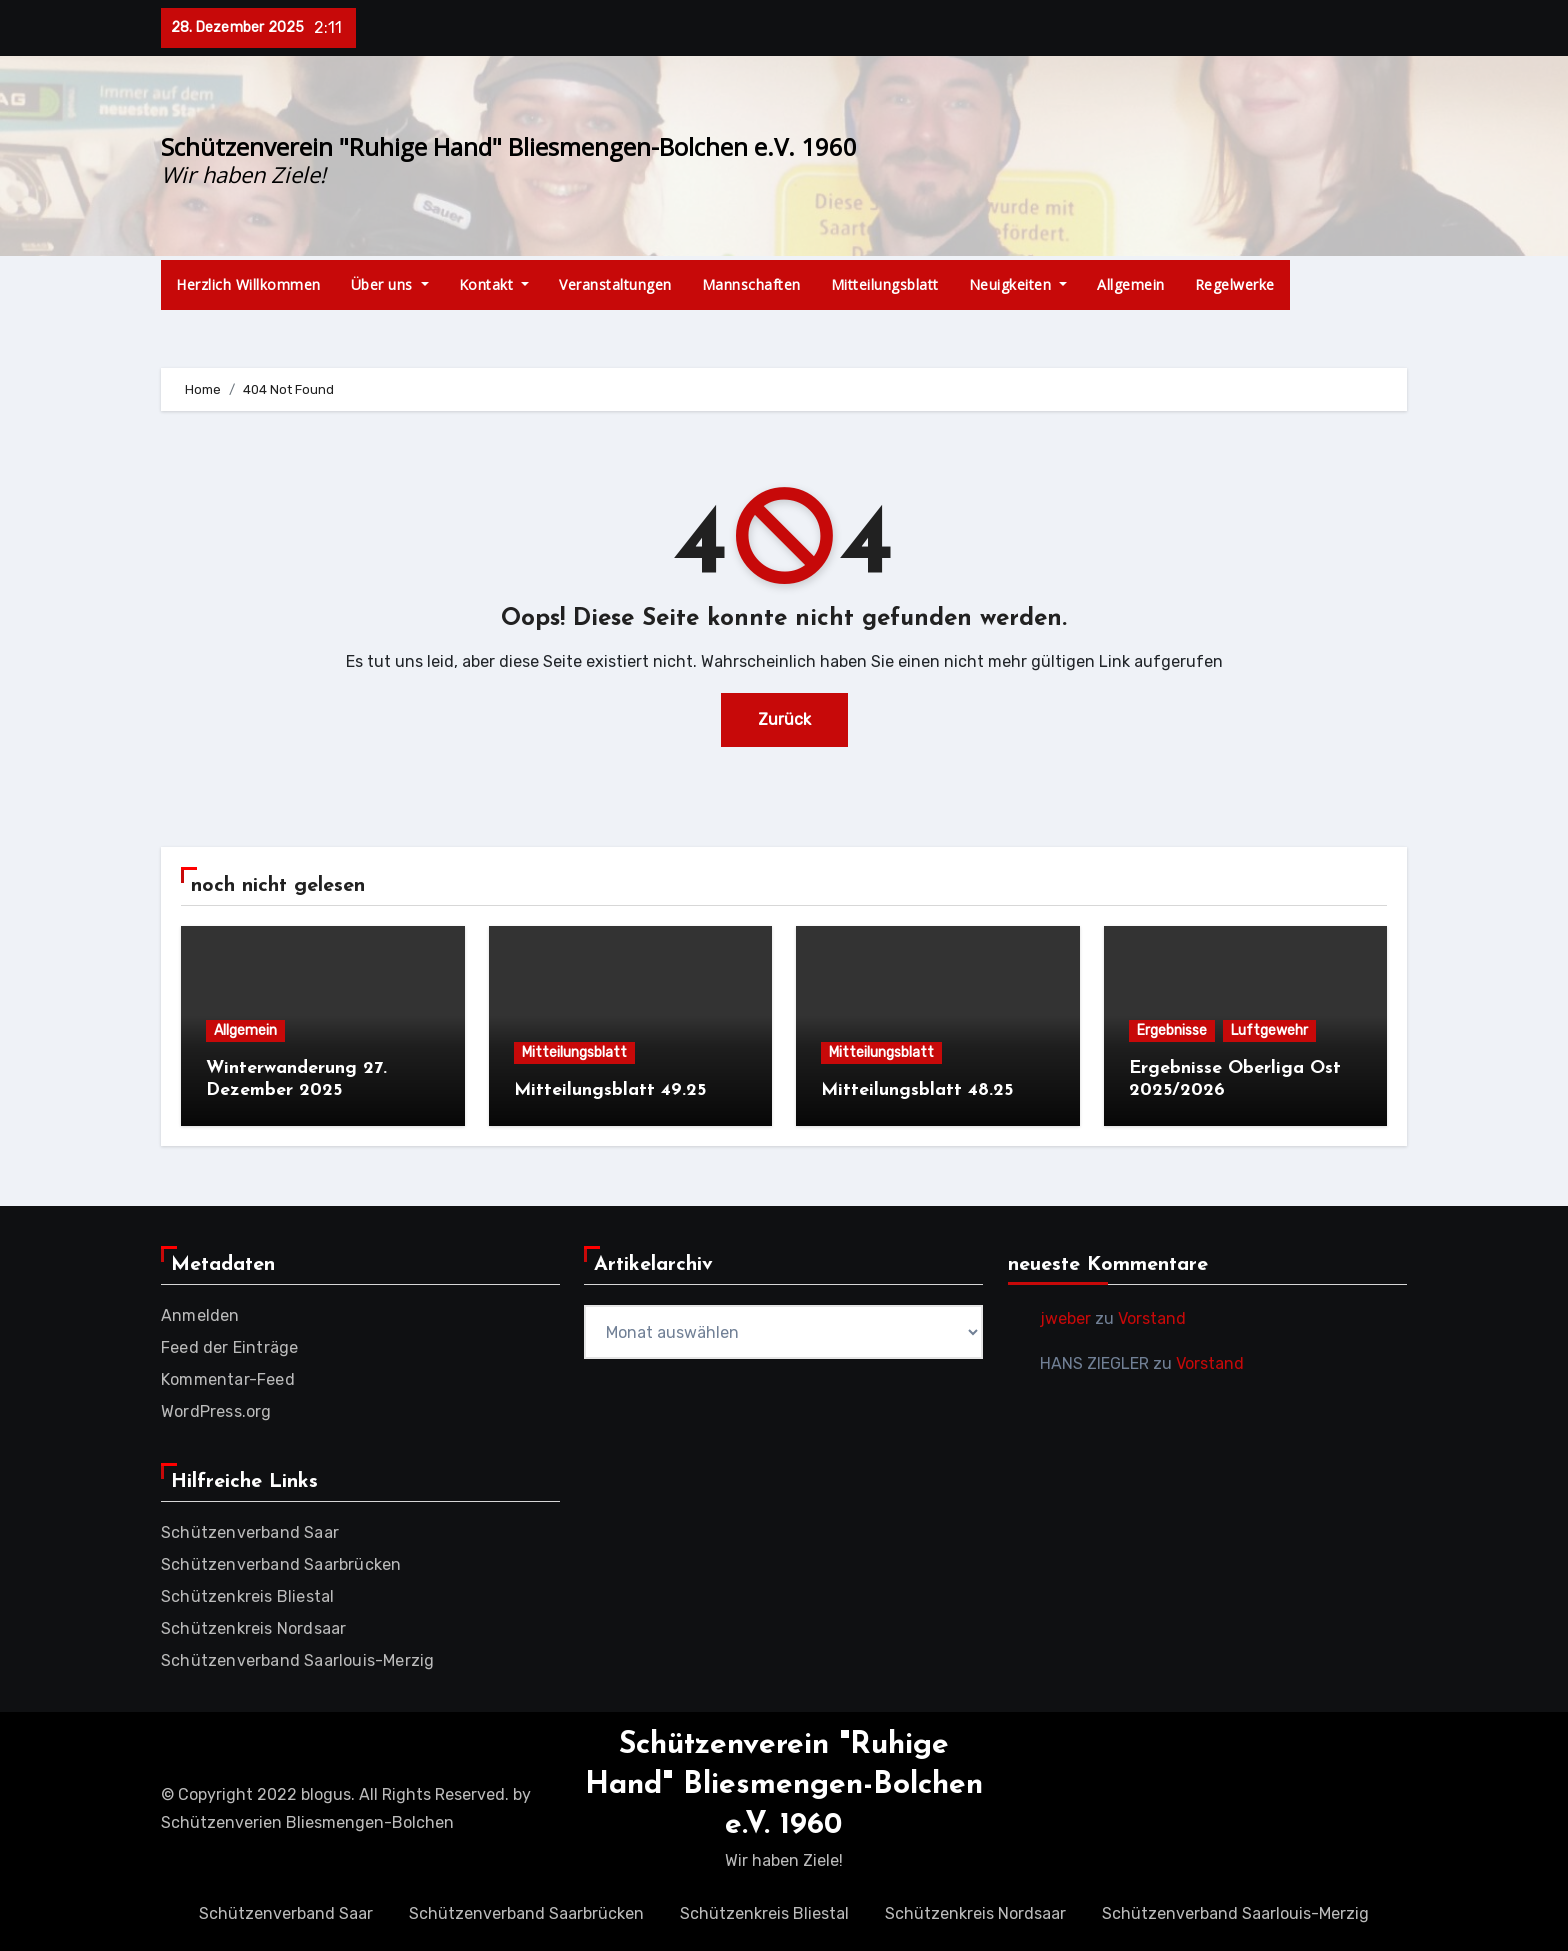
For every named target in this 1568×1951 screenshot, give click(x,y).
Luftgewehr (1269, 1030)
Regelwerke (1235, 284)
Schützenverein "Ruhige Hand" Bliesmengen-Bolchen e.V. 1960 (509, 146)
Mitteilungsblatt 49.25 (610, 1090)
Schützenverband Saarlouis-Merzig (297, 1660)
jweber (1065, 1318)
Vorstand (1152, 1318)
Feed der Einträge (229, 1347)
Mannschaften (751, 284)
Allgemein (1131, 284)
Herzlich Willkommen (248, 284)
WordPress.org (216, 1411)
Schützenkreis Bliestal (247, 1596)
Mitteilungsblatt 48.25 (917, 1090)
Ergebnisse (1172, 1030)
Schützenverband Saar (250, 1532)
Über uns (390, 284)
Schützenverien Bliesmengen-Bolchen (307, 1822)
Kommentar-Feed (228, 1379)
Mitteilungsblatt (885, 284)
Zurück (784, 719)
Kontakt (494, 284)
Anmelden (200, 1315)
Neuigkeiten (1018, 284)
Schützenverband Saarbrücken (281, 1564)
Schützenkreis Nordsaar (253, 1628)
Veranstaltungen (615, 284)
